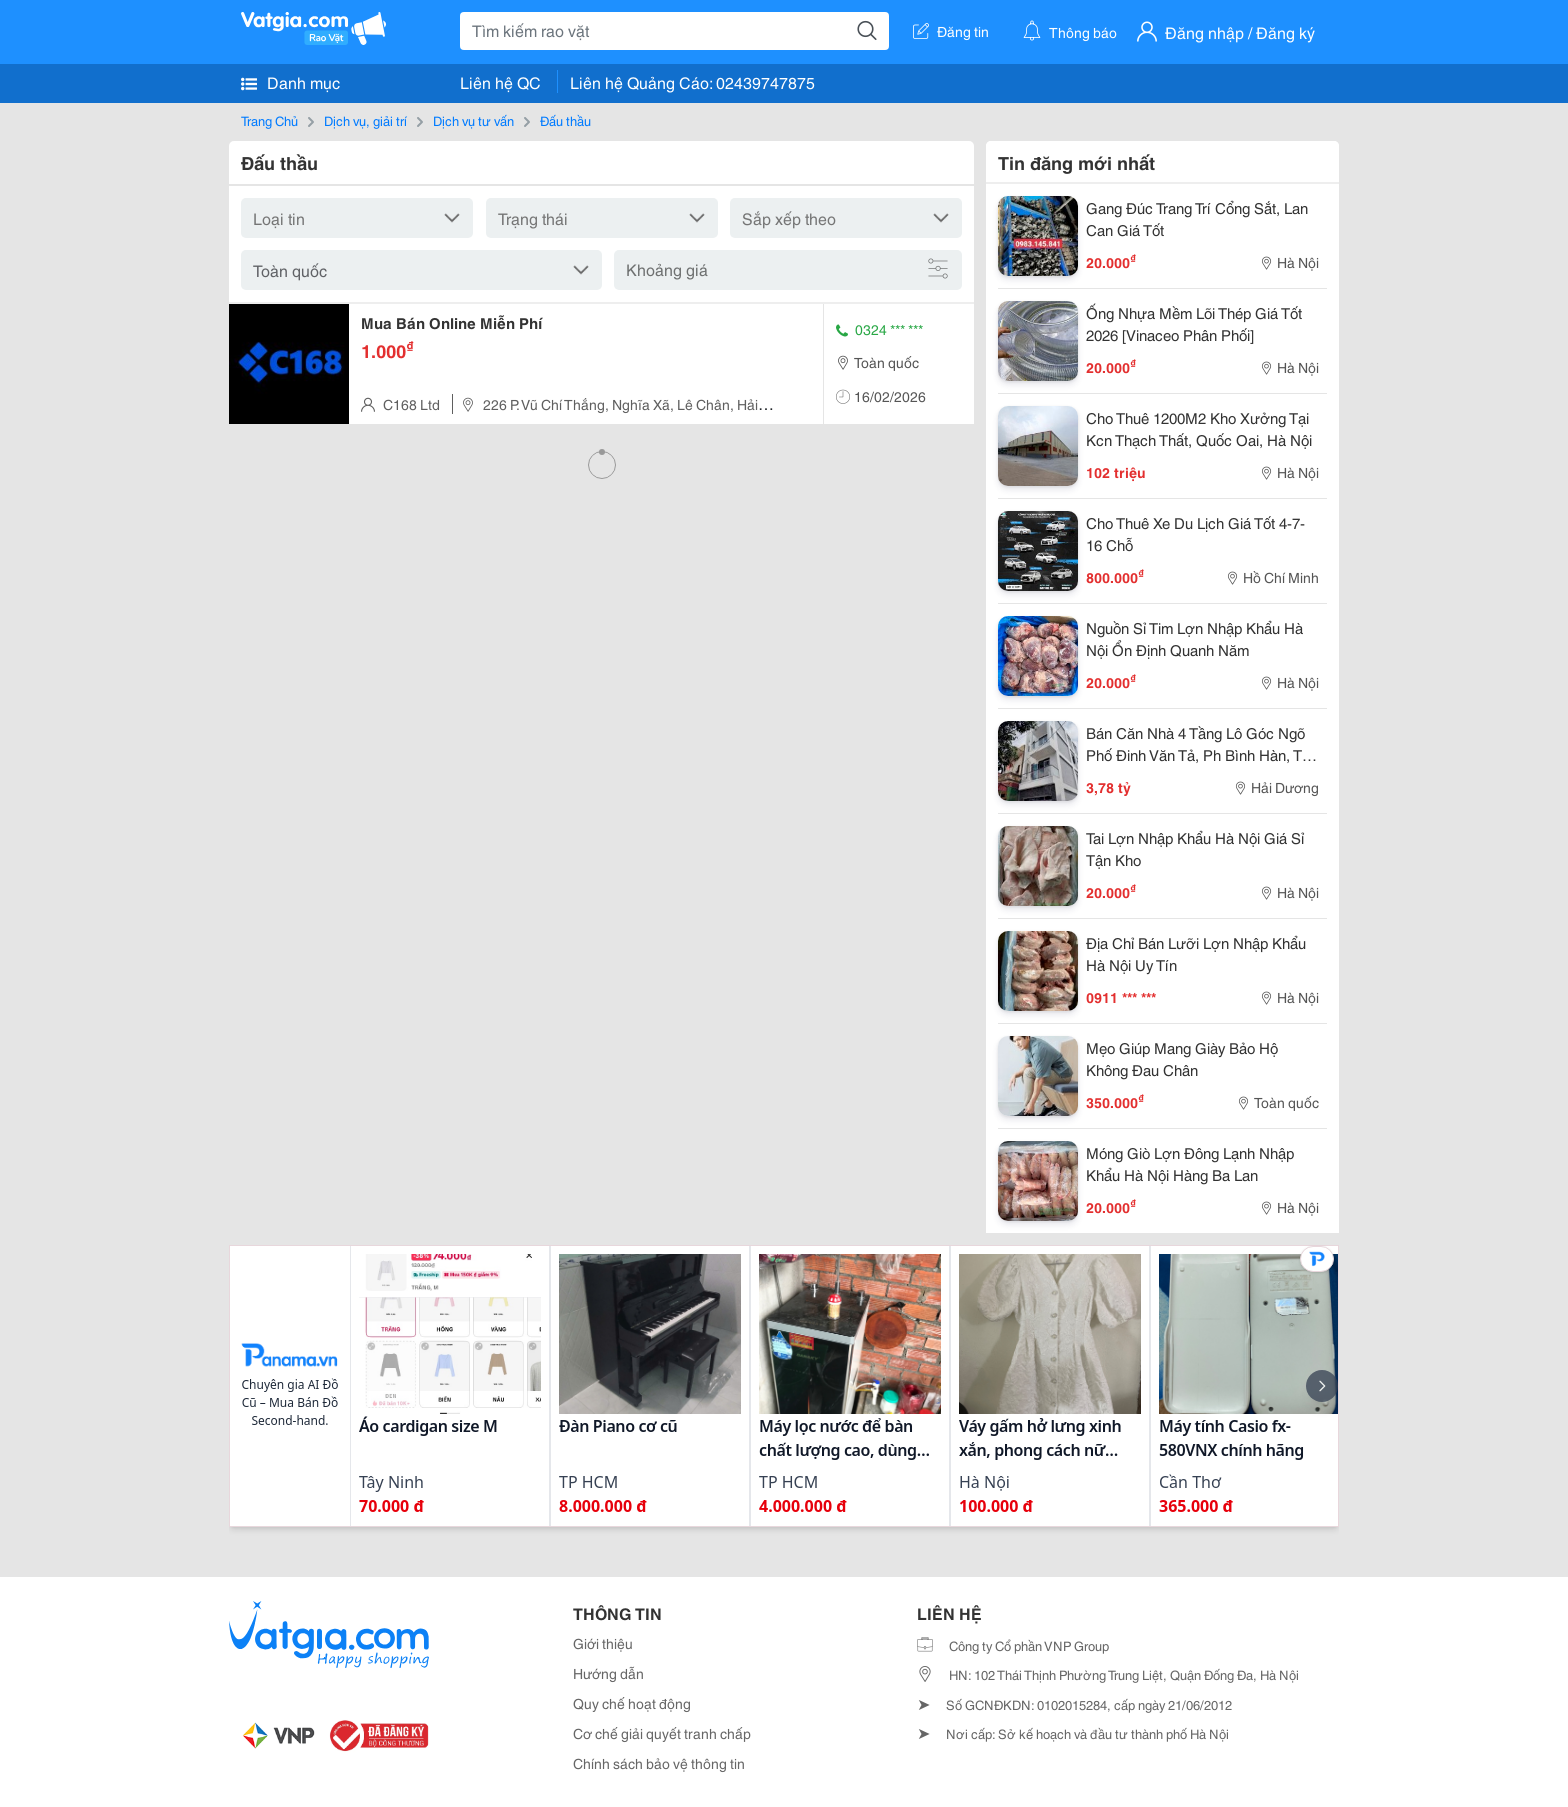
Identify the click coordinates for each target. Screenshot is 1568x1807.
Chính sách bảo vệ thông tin (659, 1763)
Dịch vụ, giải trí (365, 120)
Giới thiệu (603, 1643)
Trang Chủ (269, 120)
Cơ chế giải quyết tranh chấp (662, 1733)
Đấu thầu (565, 120)
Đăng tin (951, 31)
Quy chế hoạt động (632, 1703)
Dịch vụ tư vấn (473, 120)
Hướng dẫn (608, 1673)
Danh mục (290, 82)
